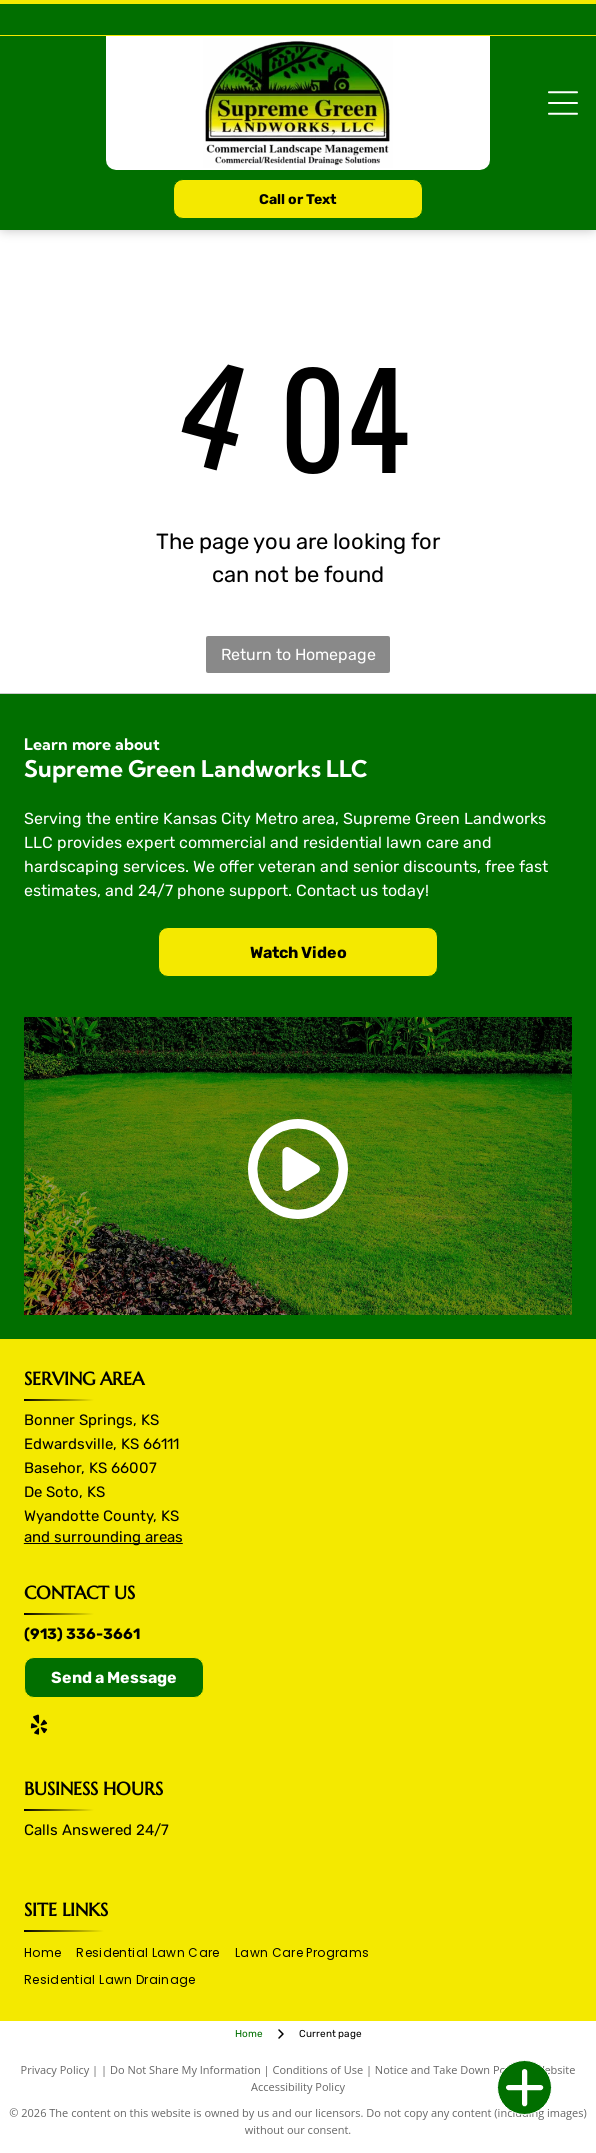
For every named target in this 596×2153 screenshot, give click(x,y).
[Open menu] (563, 103)
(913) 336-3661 (82, 1634)
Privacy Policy (55, 2069)
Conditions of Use (318, 2069)
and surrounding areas (103, 1537)
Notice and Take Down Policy (449, 2069)
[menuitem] (50, 1953)
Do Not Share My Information (185, 2069)
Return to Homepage (298, 654)
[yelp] (39, 1727)
